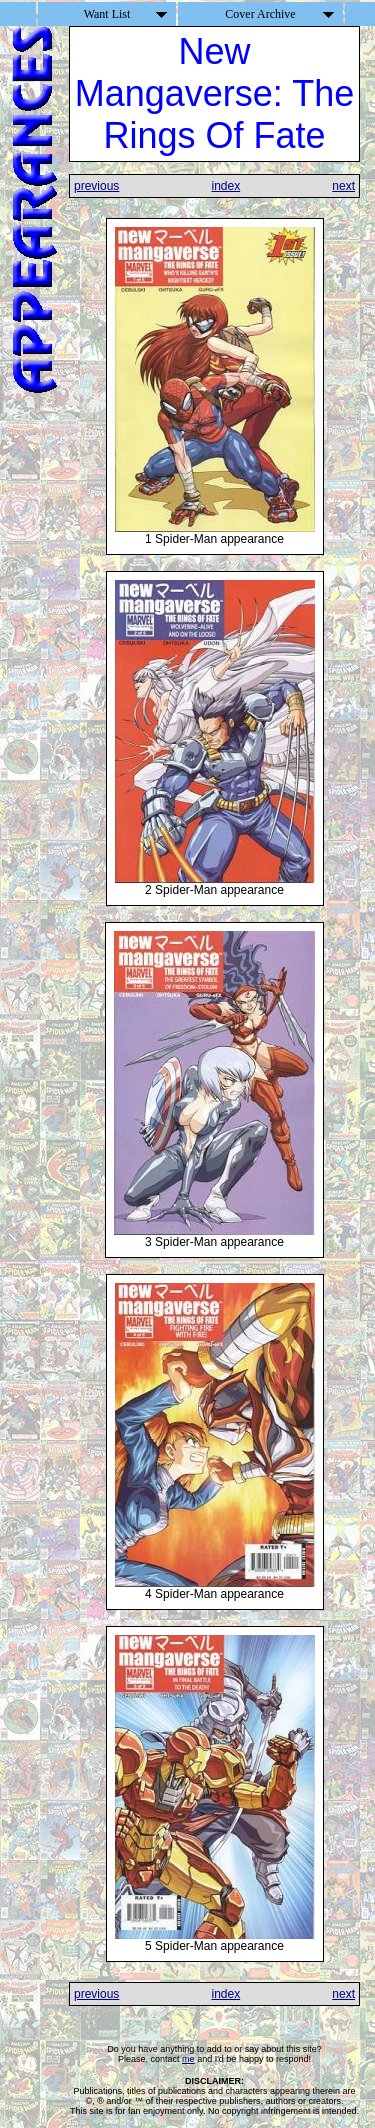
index (225, 186)
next (343, 186)
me (188, 2059)
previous (96, 186)
